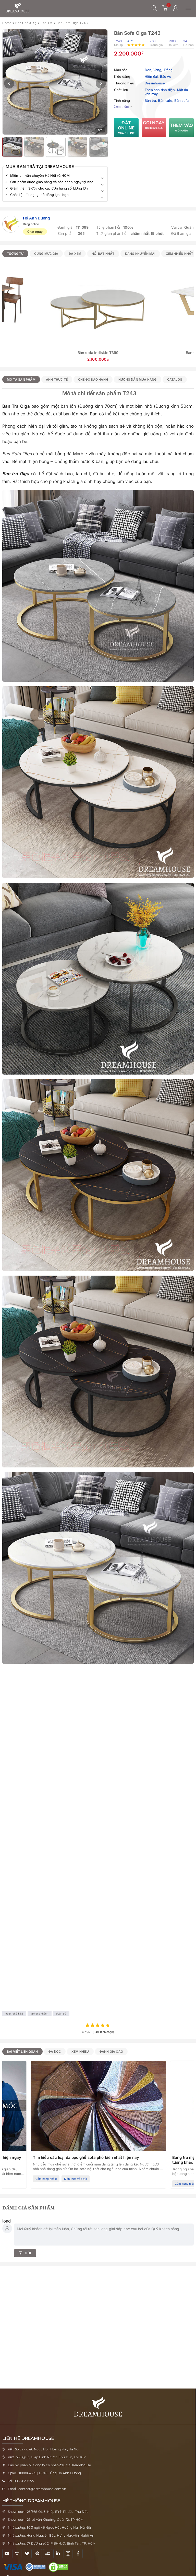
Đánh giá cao (111, 2051)
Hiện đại (151, 76)
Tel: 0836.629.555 (21, 2481)
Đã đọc (54, 2051)
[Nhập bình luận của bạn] (104, 2235)
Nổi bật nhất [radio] (103, 254)
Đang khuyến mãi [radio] (140, 254)
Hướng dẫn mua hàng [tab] (137, 379)
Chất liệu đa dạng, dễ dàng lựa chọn (39, 195)
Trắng (168, 70)
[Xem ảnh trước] (9, 83)
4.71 (130, 41)
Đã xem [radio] (75, 254)
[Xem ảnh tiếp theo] (101, 83)
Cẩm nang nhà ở (46, 2179)
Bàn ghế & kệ (25, 23)
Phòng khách (40, 2013)
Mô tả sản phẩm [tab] (21, 379)
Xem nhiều (80, 2051)
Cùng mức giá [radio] (46, 254)
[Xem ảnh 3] (34, 147)
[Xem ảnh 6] (99, 147)
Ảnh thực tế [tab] (57, 379)
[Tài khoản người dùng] (175, 8)
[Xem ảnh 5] (77, 147)
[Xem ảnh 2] (12, 147)
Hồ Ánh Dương (36, 218)
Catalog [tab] (174, 379)
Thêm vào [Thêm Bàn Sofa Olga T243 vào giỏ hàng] (181, 128)
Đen (148, 70)
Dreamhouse (155, 83)
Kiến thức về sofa (75, 2179)
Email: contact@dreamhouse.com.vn (37, 2489)
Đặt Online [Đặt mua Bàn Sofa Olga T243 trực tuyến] (126, 128)
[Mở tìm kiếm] (154, 8)
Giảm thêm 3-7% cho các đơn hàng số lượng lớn (49, 188)
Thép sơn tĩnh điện (160, 90)
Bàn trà (47, 23)
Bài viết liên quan (22, 2051)
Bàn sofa (181, 100)
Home (6, 23)
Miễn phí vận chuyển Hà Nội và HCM (40, 175)
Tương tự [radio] (15, 254)
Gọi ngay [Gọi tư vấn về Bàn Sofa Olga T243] (154, 125)
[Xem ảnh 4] (55, 147)
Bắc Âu (166, 76)
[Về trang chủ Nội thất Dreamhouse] (17, 7)
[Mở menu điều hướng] (191, 8)
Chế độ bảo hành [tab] (93, 379)
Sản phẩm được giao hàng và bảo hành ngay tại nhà (51, 182)
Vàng (157, 70)
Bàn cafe (165, 100)
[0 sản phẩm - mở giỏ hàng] (165, 8)
